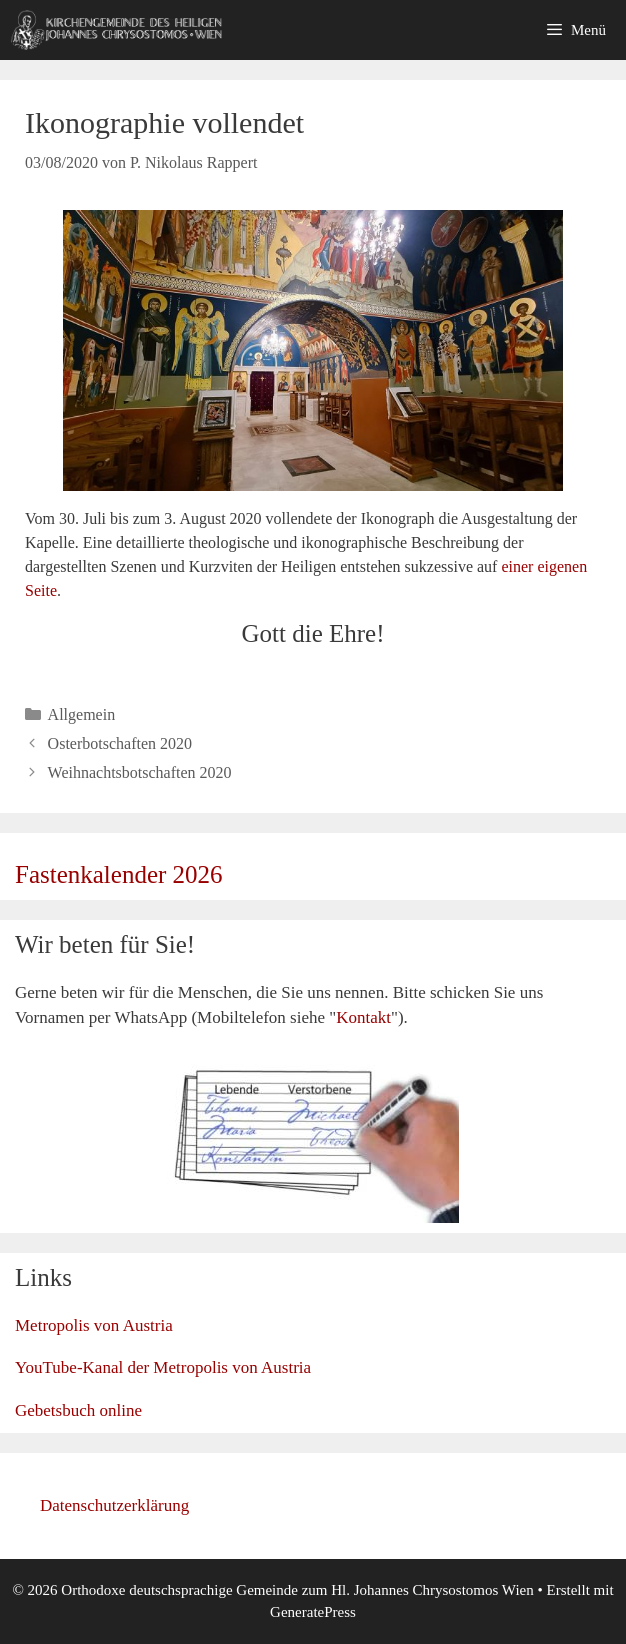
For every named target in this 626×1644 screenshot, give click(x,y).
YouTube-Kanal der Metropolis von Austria (163, 1367)
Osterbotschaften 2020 (120, 743)
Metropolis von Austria (94, 1325)
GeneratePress (313, 1612)
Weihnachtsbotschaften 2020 (140, 772)
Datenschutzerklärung (114, 1505)
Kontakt (363, 1017)
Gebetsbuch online (78, 1410)
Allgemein (82, 714)
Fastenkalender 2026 (119, 874)
